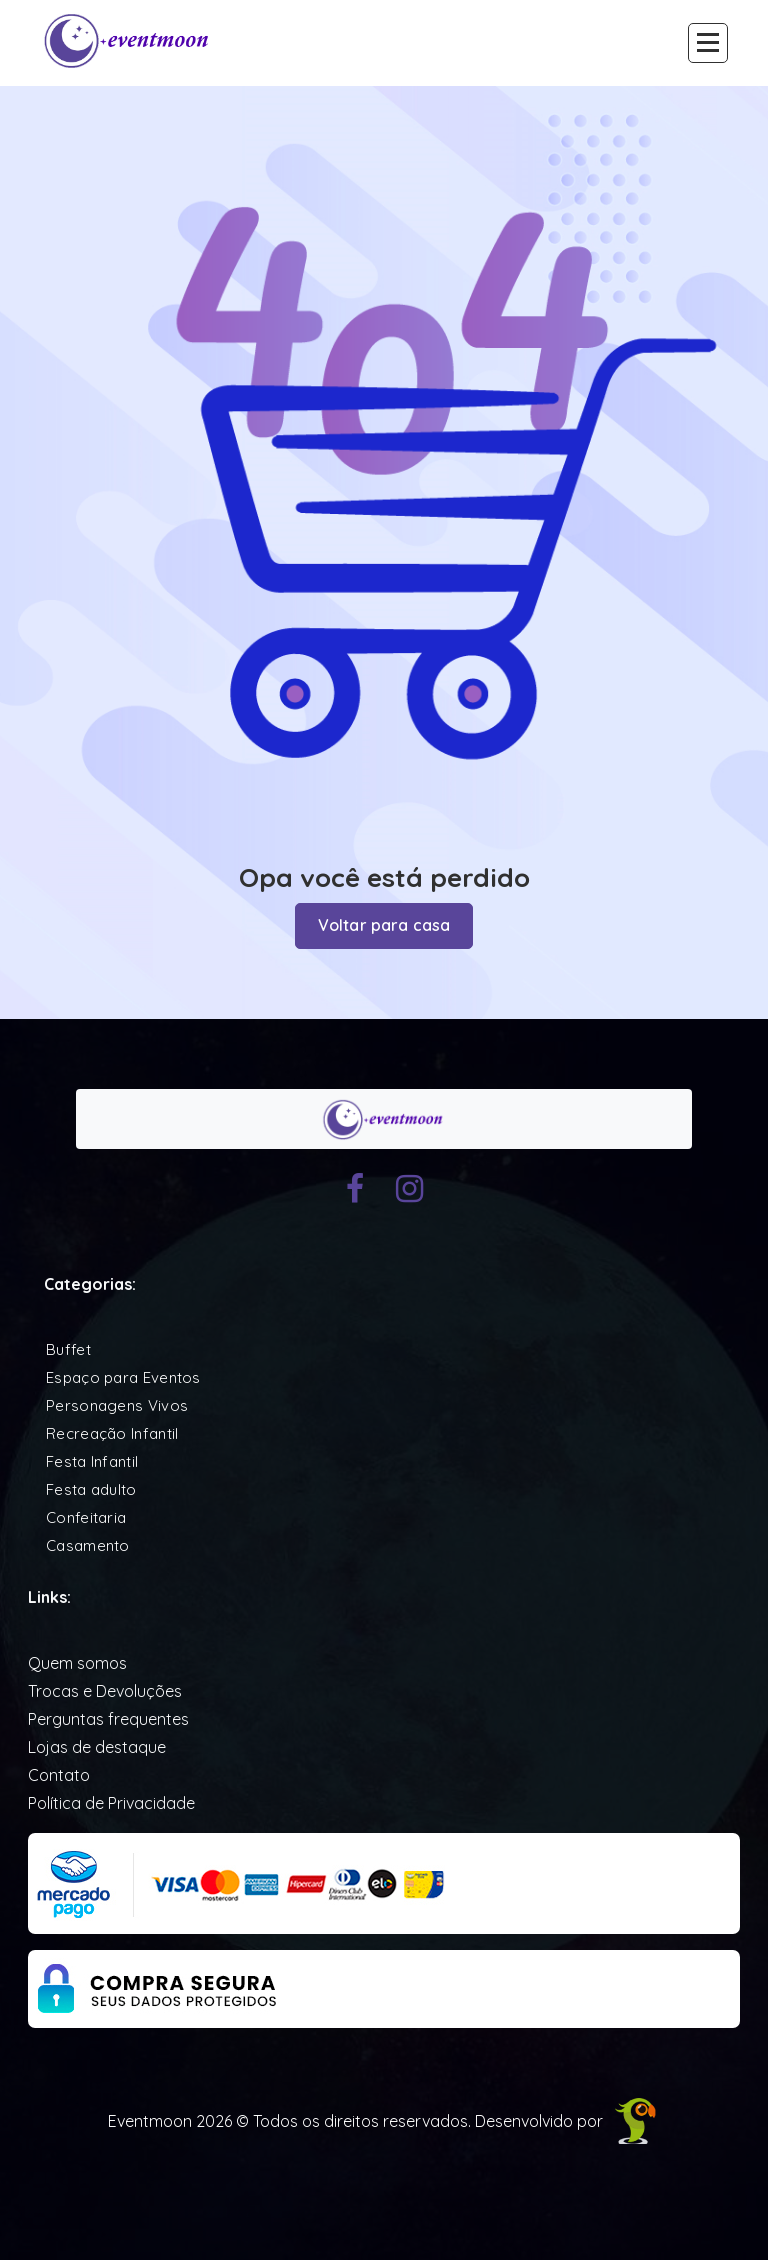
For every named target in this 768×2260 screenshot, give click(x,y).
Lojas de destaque (97, 1747)
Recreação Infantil (112, 1433)
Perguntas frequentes (108, 1719)
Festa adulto (91, 1489)
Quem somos (77, 1663)
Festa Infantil (92, 1461)
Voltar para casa (384, 926)
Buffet (68, 1349)
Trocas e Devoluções (105, 1691)
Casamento (88, 1545)
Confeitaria (86, 1517)
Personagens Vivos (117, 1405)
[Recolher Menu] (708, 43)
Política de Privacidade (111, 1803)
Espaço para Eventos (123, 1377)
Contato (59, 1775)
